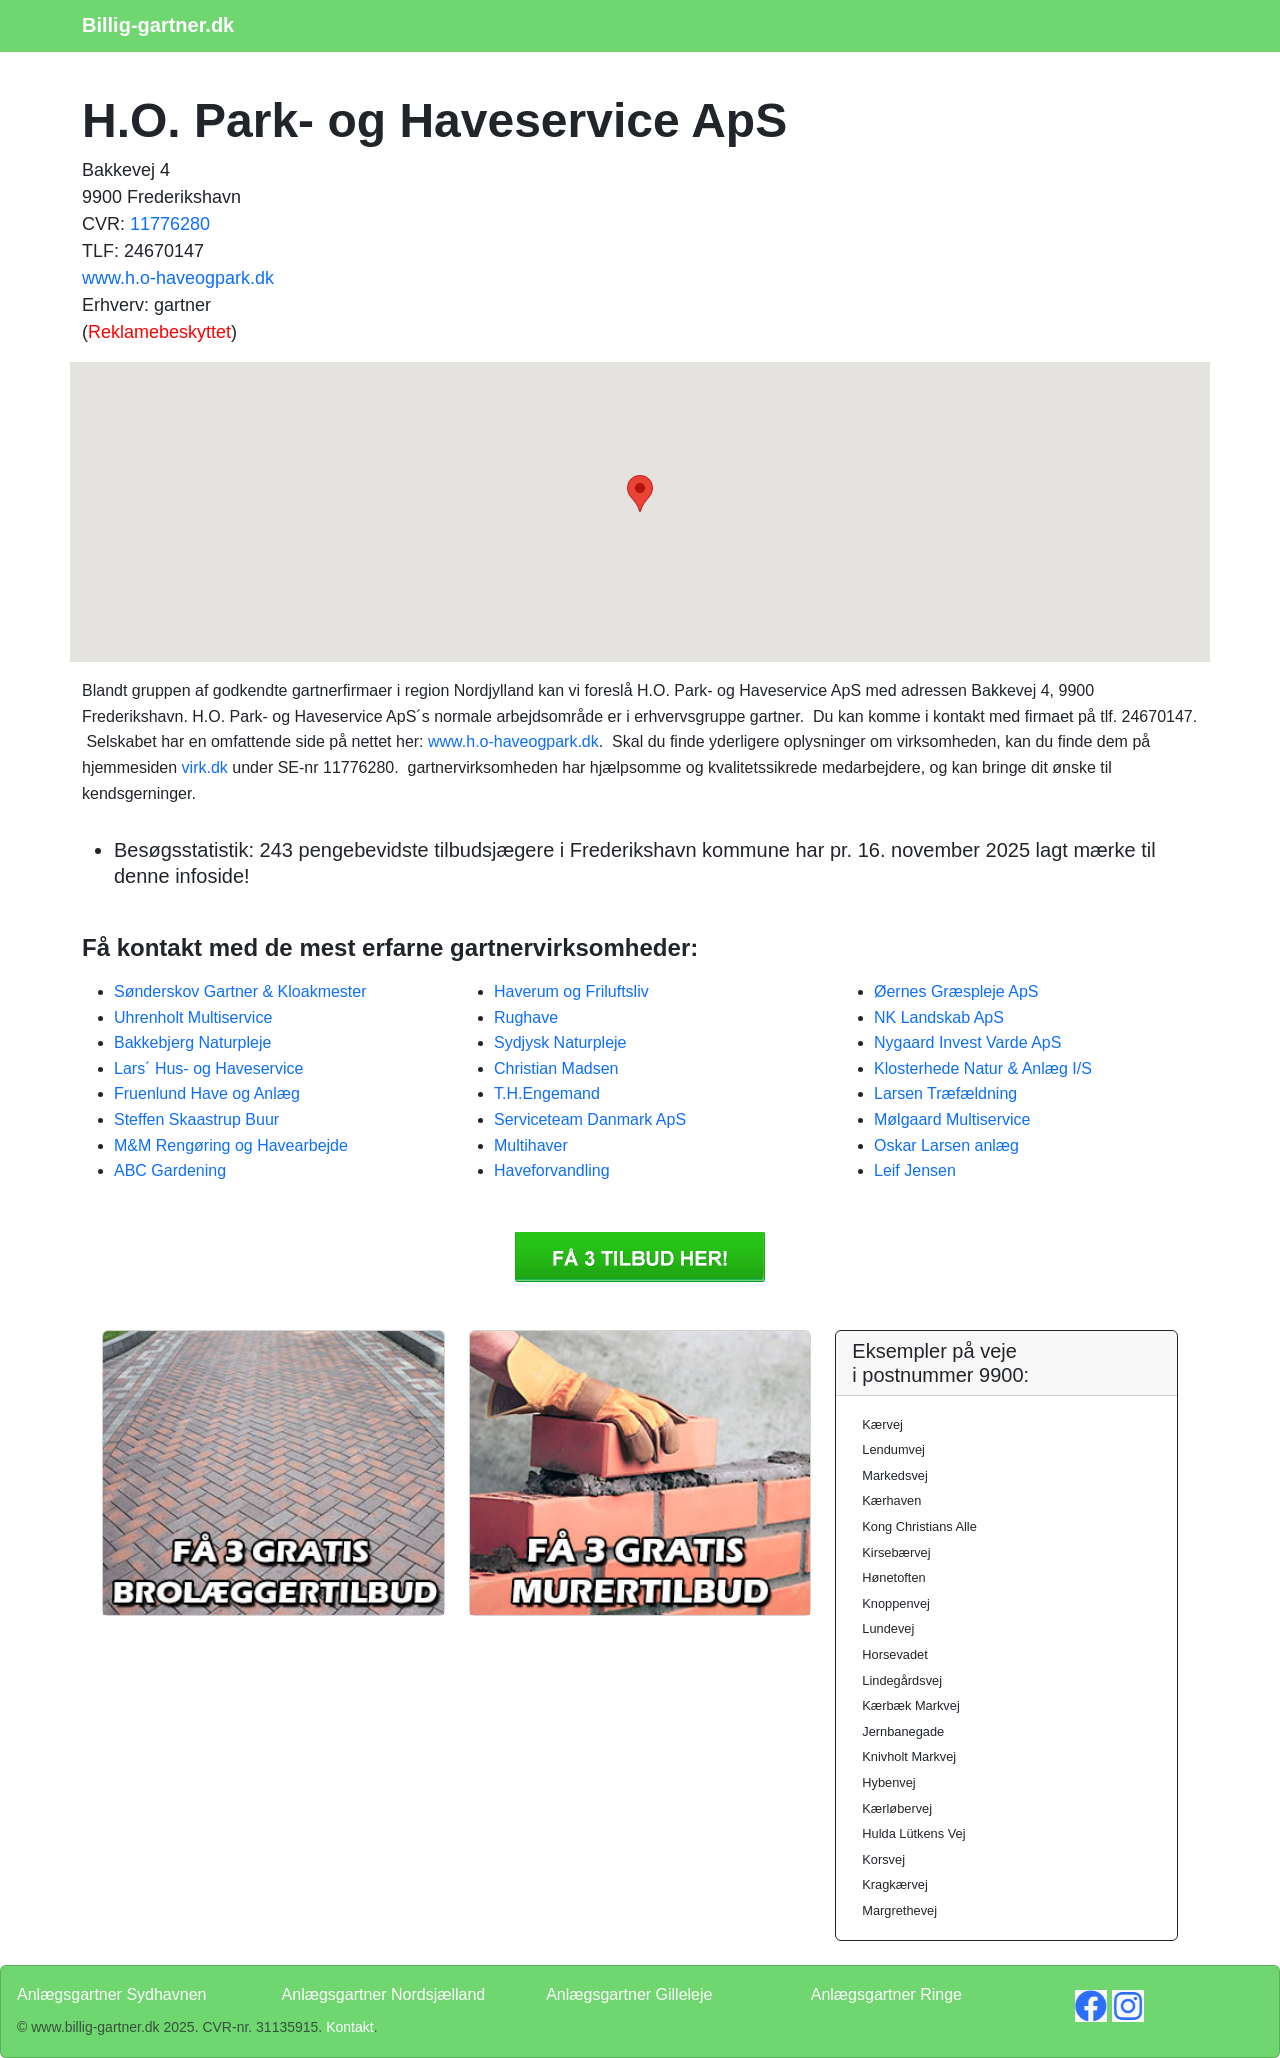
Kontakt (349, 2027)
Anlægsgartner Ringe (886, 1994)
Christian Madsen (556, 1068)
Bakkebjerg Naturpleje (192, 1042)
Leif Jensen (915, 1170)
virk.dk (205, 767)
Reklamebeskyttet (159, 332)
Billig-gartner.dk (158, 25)
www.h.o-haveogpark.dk (178, 278)
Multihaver (531, 1145)
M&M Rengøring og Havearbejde (231, 1145)
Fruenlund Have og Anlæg (207, 1093)
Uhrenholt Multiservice (193, 1017)
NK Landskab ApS (939, 1017)
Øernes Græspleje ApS (956, 991)
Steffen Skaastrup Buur (196, 1119)
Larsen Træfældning (945, 1093)
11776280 (170, 224)
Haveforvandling (552, 1170)
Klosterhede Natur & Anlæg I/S (983, 1068)
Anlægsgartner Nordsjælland (384, 1994)
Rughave (526, 1017)
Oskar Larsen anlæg (946, 1145)
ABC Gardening (170, 1170)
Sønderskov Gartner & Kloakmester (240, 991)
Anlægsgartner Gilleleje (629, 1994)
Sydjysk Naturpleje (560, 1042)
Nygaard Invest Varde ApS (967, 1042)
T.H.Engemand (547, 1093)
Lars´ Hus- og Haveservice (208, 1068)
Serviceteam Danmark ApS (590, 1119)
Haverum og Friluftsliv (571, 991)
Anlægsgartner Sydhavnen (111, 1994)
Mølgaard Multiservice (952, 1119)
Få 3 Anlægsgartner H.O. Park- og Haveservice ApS (640, 1257)
